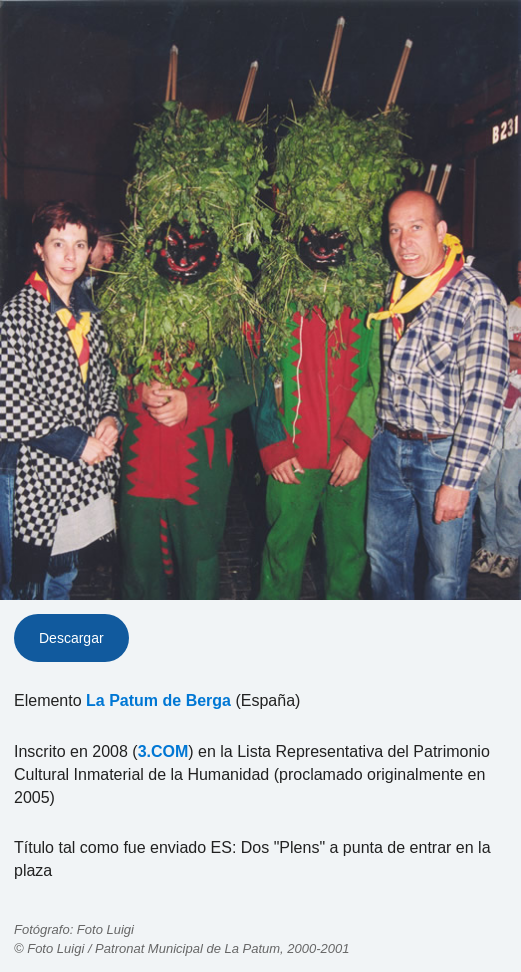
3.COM (163, 751)
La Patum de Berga (158, 700)
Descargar (71, 638)
